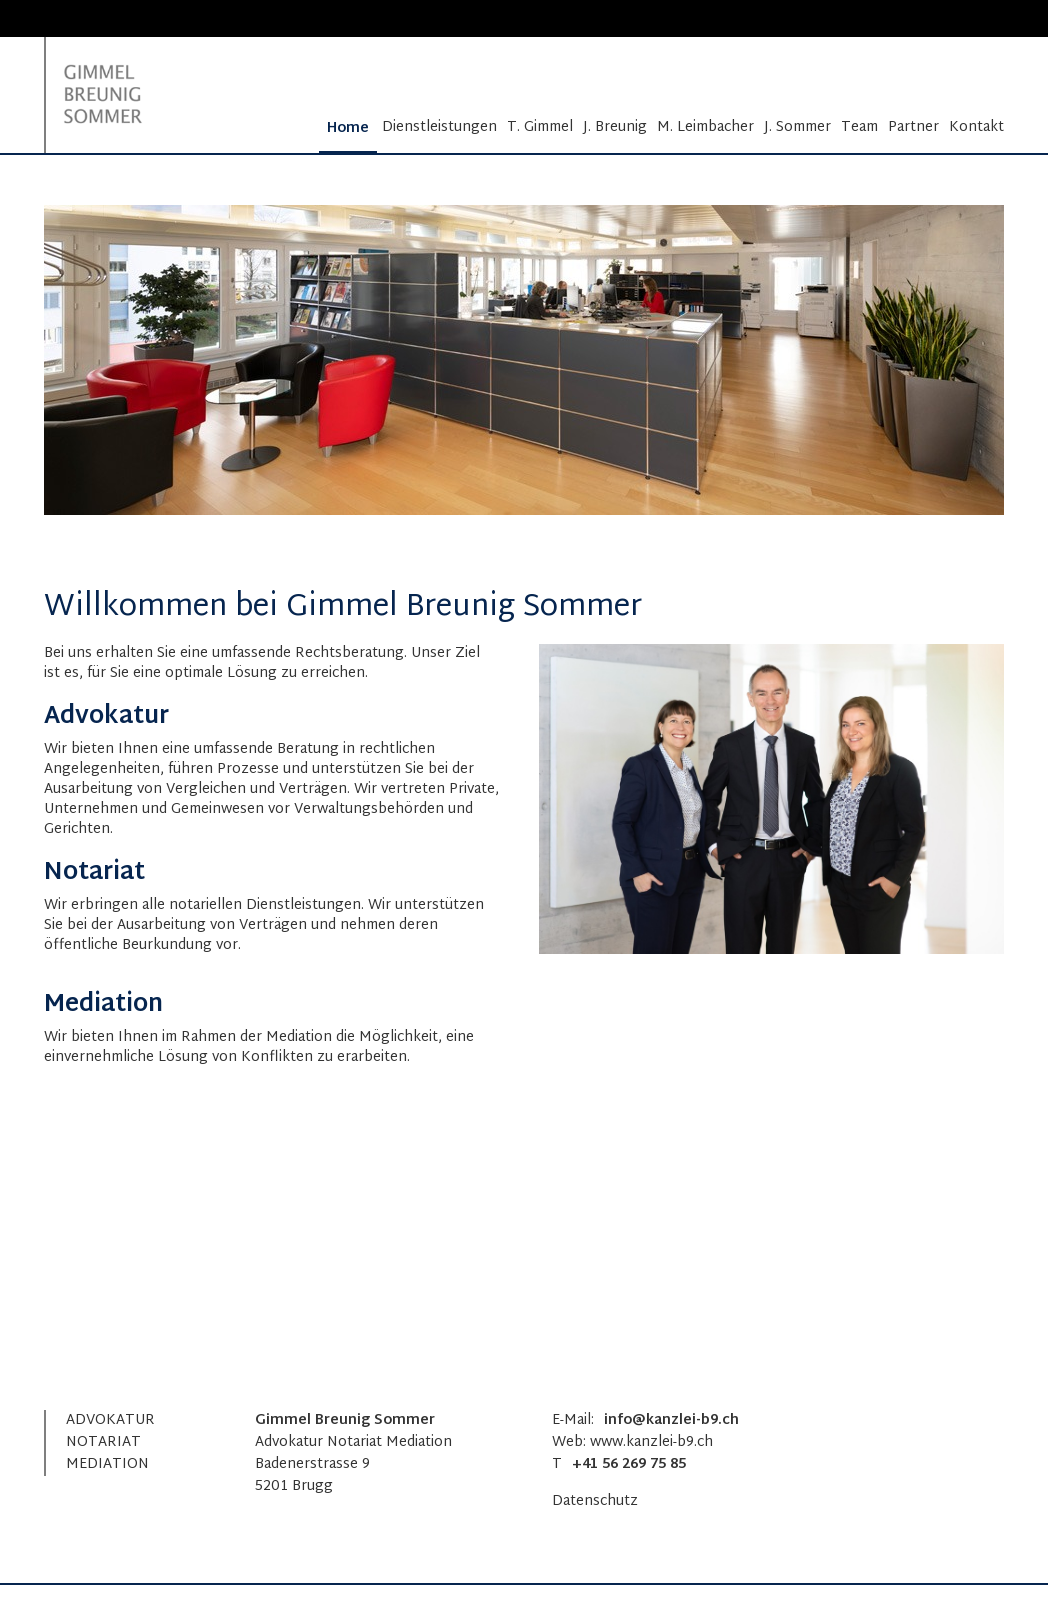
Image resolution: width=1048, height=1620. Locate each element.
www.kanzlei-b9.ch (651, 1442)
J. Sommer (797, 127)
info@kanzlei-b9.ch (671, 1420)
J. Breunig (615, 127)
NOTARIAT (103, 1442)
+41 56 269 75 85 (629, 1464)
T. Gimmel (540, 127)
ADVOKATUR (110, 1420)
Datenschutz (595, 1501)
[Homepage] (112, 95)
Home (348, 128)
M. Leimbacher (705, 127)
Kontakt (976, 127)
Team (859, 127)
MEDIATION (107, 1464)
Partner (913, 127)
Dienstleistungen (439, 127)
